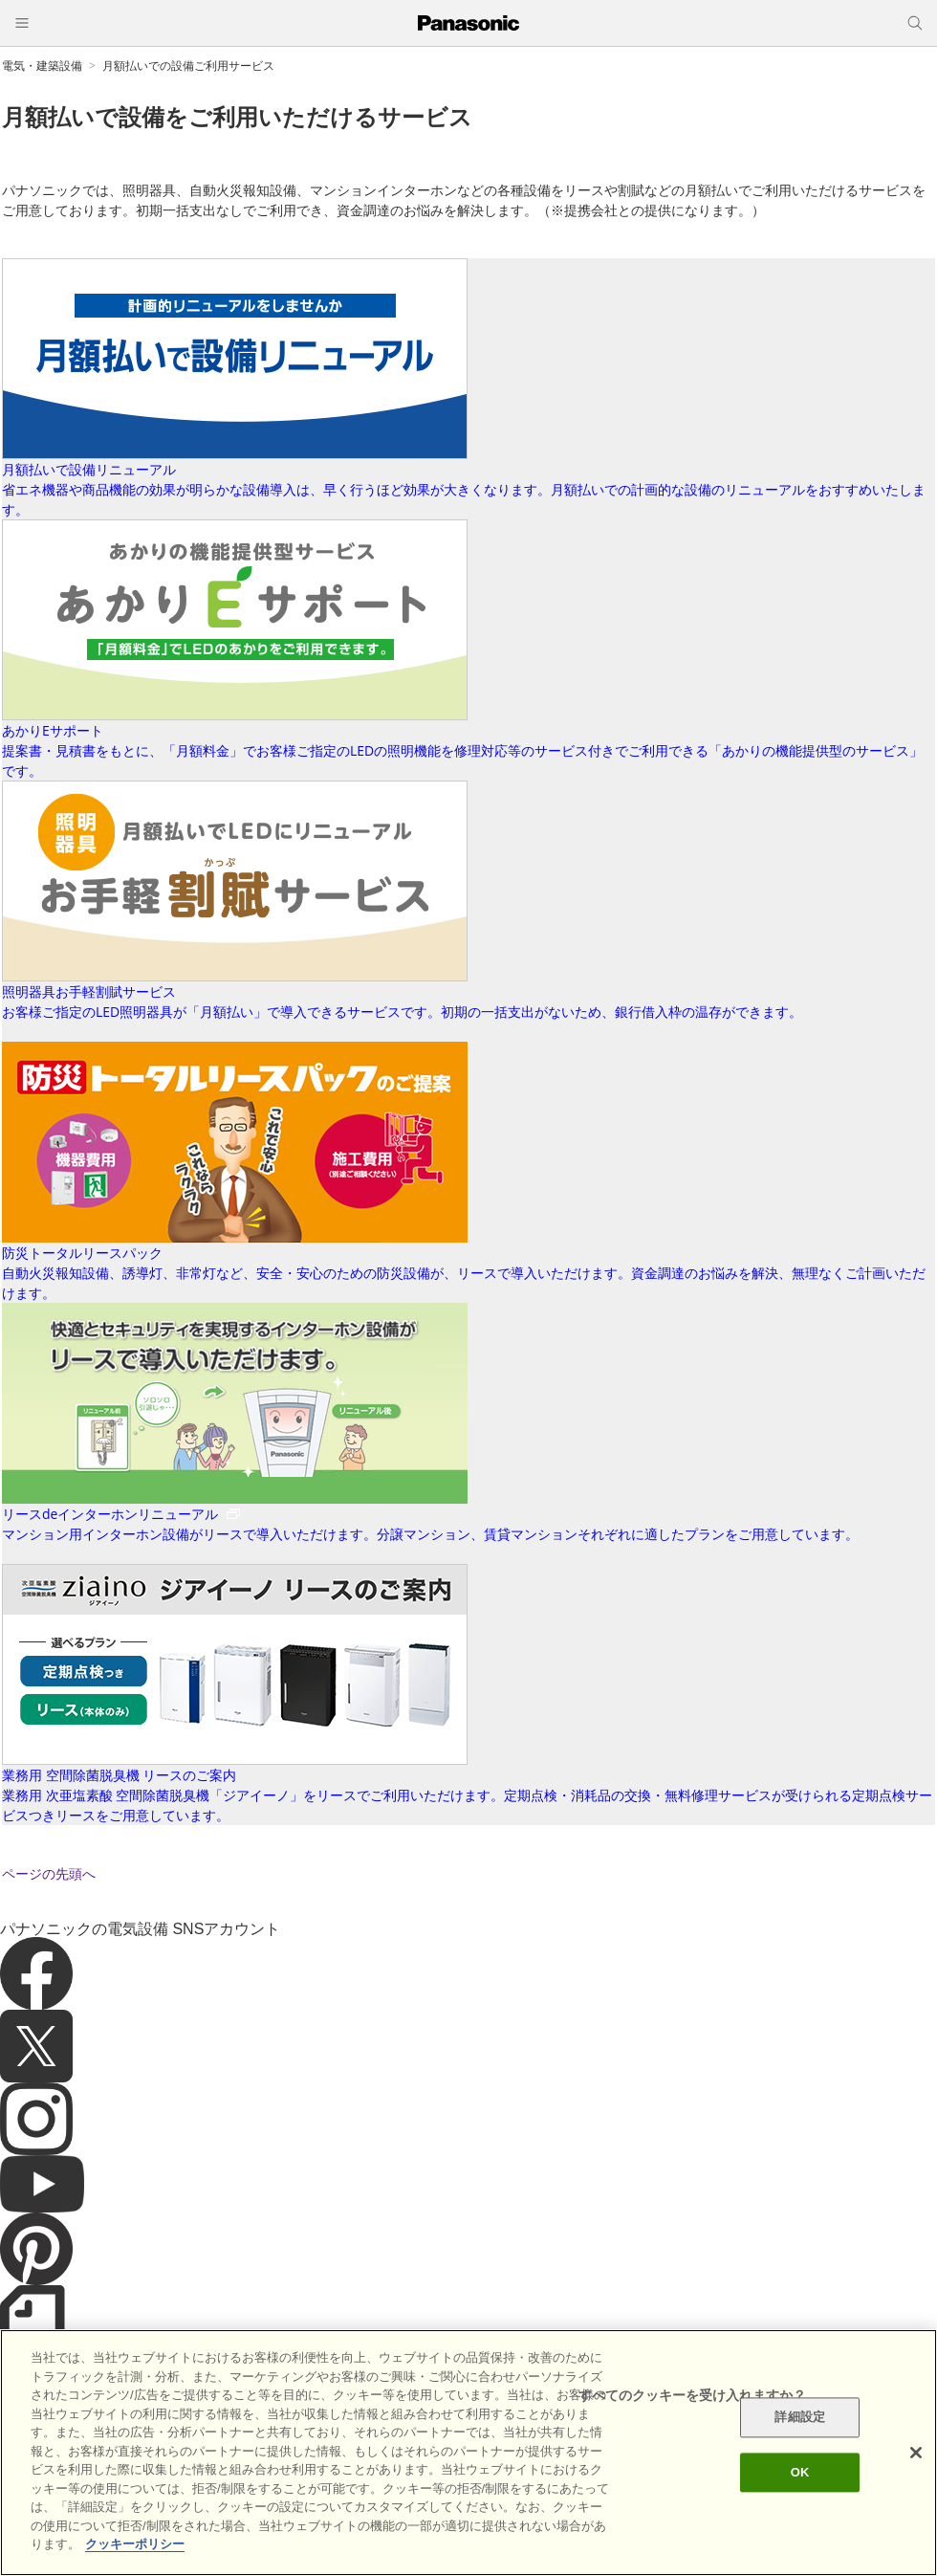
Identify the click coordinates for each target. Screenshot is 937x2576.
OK (800, 2472)
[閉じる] (916, 2453)
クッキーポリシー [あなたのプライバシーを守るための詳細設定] (135, 2544)
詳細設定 (799, 2418)
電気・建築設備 (42, 65)
